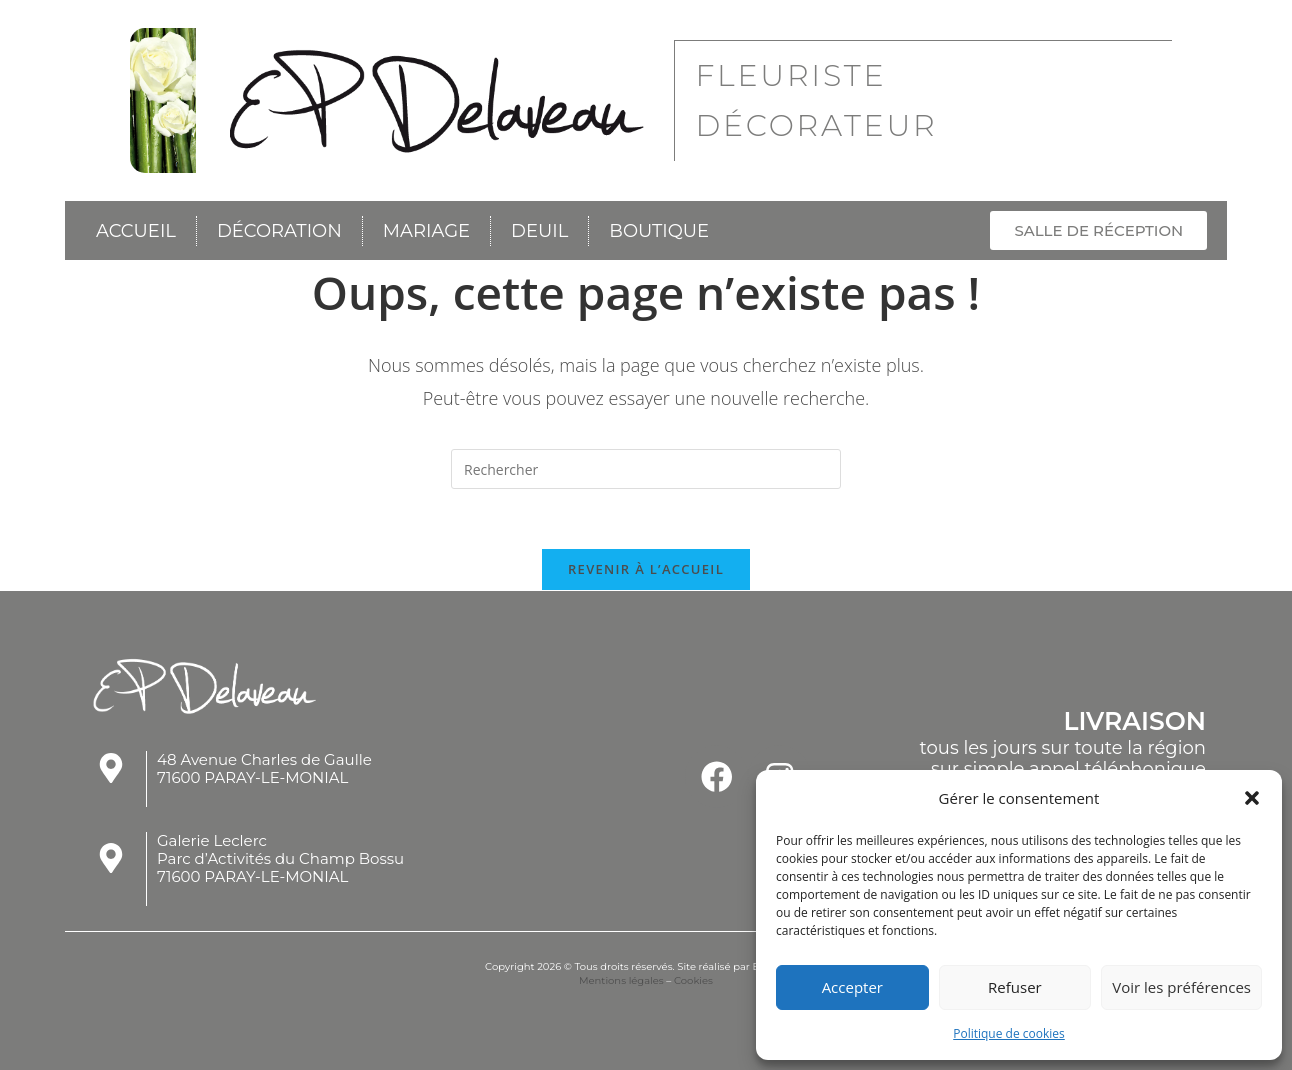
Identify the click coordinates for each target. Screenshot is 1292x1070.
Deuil (539, 230)
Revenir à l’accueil (646, 569)
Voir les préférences (1181, 987)
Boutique (659, 230)
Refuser (1015, 987)
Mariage (426, 230)
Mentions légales (621, 980)
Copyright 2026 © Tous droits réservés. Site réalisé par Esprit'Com (646, 966)
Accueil (136, 230)
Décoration (279, 230)
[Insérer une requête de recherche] (646, 468)
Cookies (693, 980)
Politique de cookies (1009, 1033)
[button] (1252, 798)
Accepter (852, 987)
